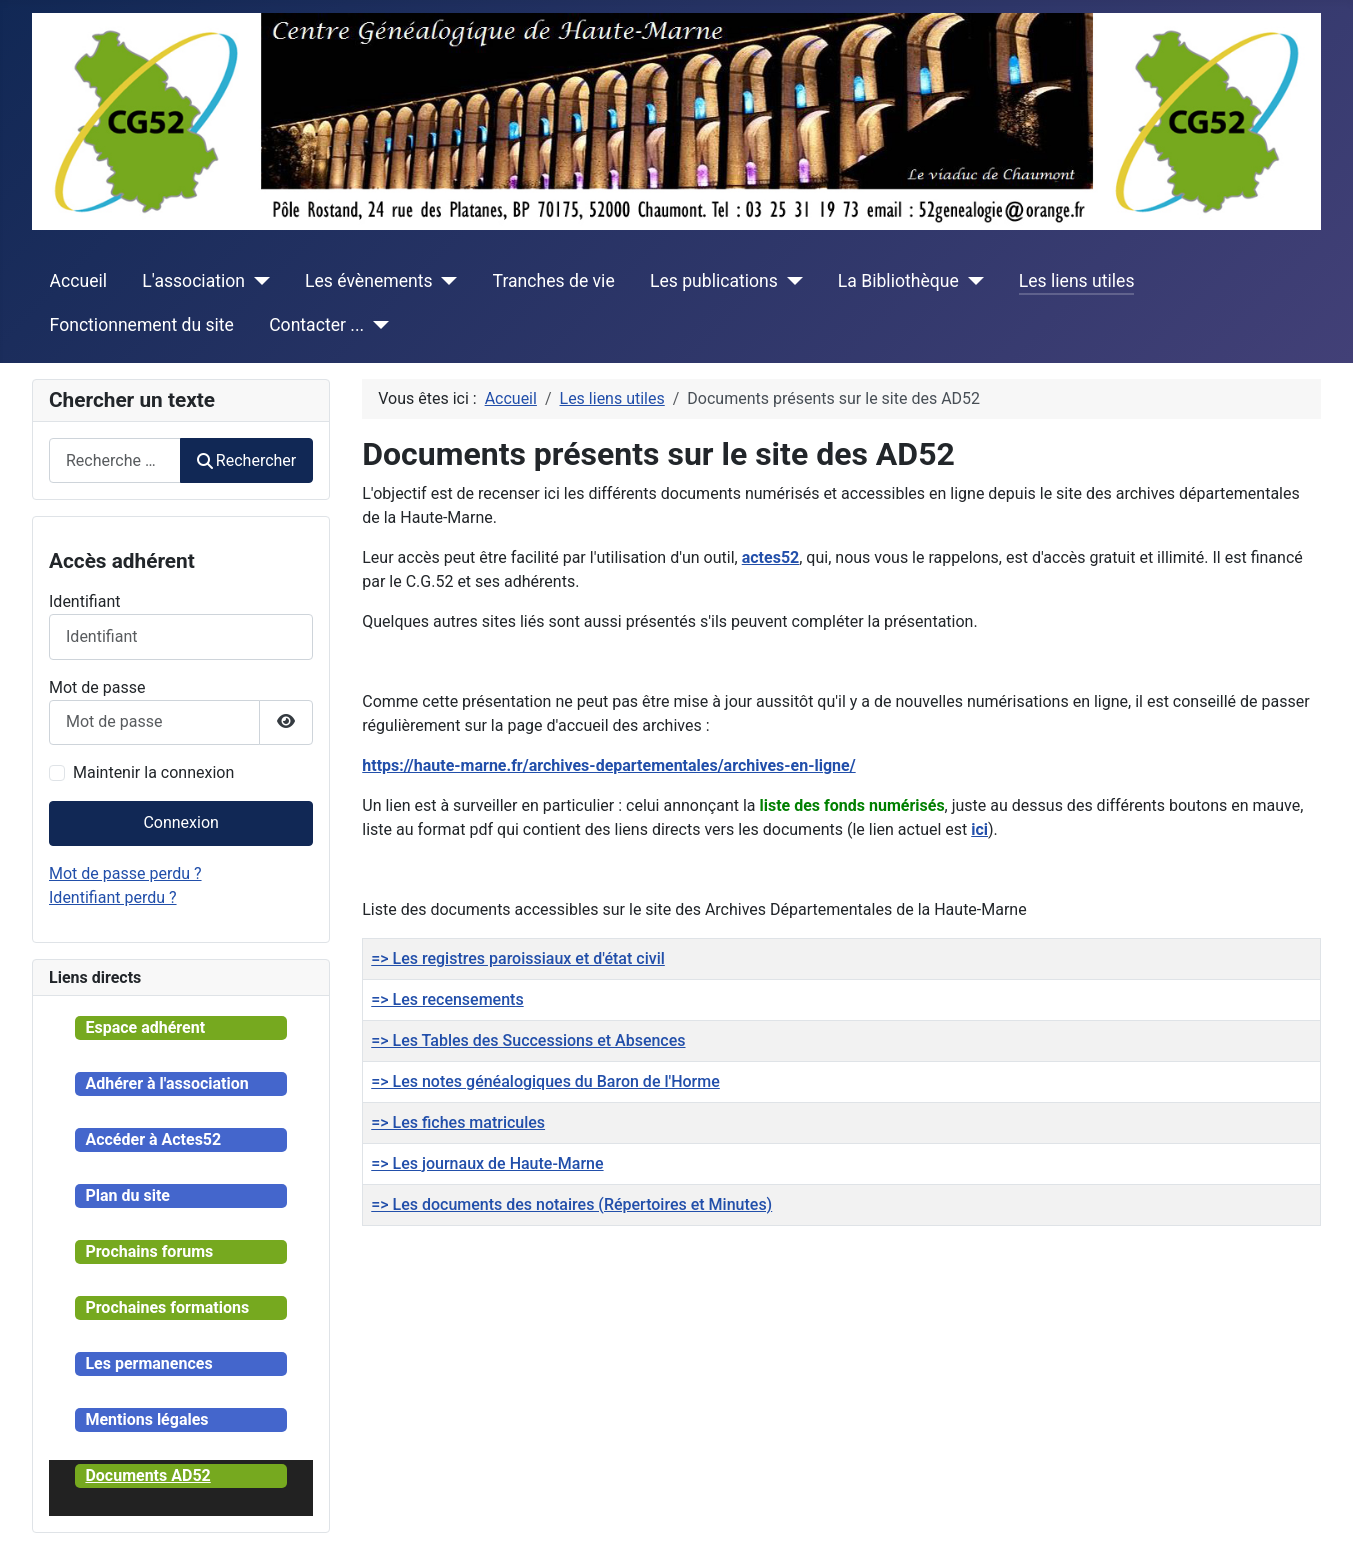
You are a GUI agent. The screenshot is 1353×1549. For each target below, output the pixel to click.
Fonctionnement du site (142, 325)
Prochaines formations (167, 1307)
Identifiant (84, 601)
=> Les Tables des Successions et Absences (528, 1040)
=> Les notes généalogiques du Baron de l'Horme (545, 1081)
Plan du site (127, 1195)
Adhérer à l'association (166, 1083)
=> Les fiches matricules (458, 1122)
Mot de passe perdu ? (125, 873)
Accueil (78, 281)
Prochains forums (149, 1251)
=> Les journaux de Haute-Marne (487, 1163)
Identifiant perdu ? (113, 897)
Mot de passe (97, 687)
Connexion (180, 822)
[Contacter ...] (376, 325)
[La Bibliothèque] (971, 281)
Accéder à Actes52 (153, 1139)
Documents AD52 (147, 1475)
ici (979, 829)
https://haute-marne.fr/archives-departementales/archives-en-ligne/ (608, 765)
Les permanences (148, 1363)
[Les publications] (790, 281)
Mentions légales (146, 1419)
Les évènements (369, 281)
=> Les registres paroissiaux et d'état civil (518, 958)
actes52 (771, 557)
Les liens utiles (1077, 281)
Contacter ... (316, 325)
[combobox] (115, 460)
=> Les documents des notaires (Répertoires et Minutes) (571, 1204)
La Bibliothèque (898, 281)
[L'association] (257, 281)
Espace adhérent (145, 1027)
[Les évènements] (445, 281)
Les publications (714, 281)
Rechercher (247, 460)
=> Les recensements (447, 999)
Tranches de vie (554, 281)
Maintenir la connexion (153, 772)
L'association (193, 281)
